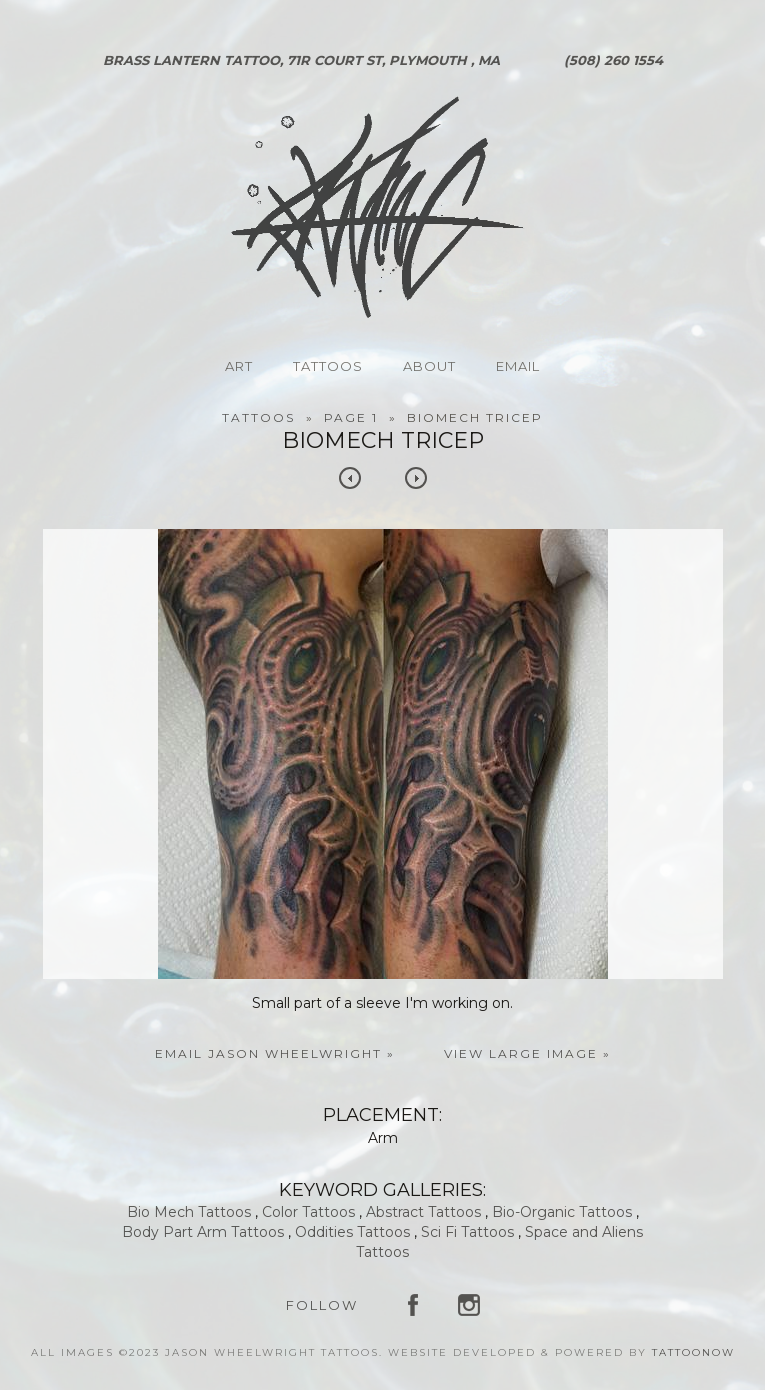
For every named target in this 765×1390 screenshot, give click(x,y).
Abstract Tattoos (423, 1212)
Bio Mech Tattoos (189, 1212)
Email (518, 366)
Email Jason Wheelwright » (275, 1053)
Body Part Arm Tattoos (203, 1232)
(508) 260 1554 (613, 60)
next (416, 478)
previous (350, 478)
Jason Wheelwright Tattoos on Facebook (413, 1305)
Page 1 (351, 417)
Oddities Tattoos (352, 1232)
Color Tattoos (308, 1212)
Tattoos (328, 366)
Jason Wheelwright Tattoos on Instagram (469, 1305)
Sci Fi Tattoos (467, 1232)
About (429, 366)
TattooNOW (693, 1352)
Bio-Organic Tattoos (562, 1212)
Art (239, 366)
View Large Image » (527, 1053)
